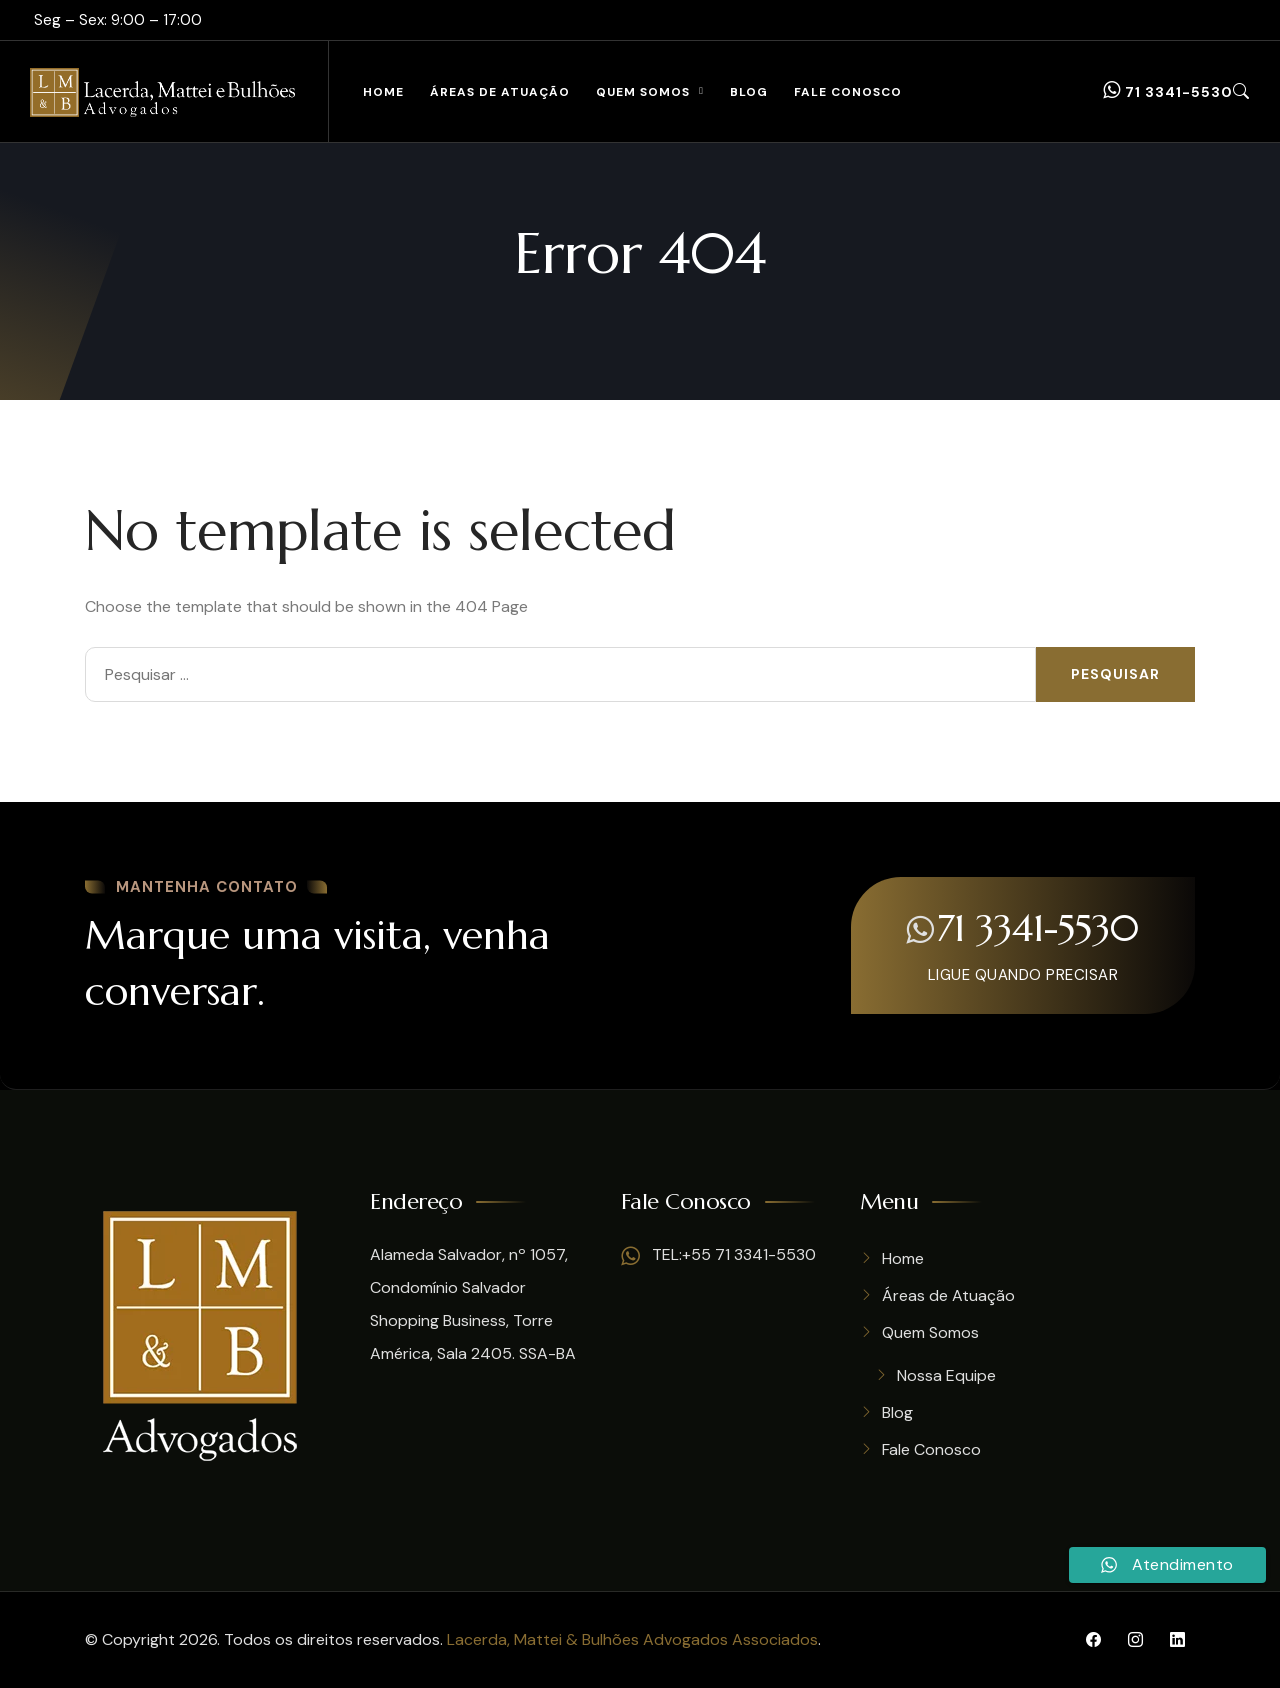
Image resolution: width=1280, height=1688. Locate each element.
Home (383, 92)
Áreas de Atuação (500, 92)
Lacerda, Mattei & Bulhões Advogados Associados (632, 1639)
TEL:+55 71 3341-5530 (718, 1255)
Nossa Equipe (946, 1375)
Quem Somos (643, 92)
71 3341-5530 (1168, 90)
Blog (749, 92)
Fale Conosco (848, 92)
